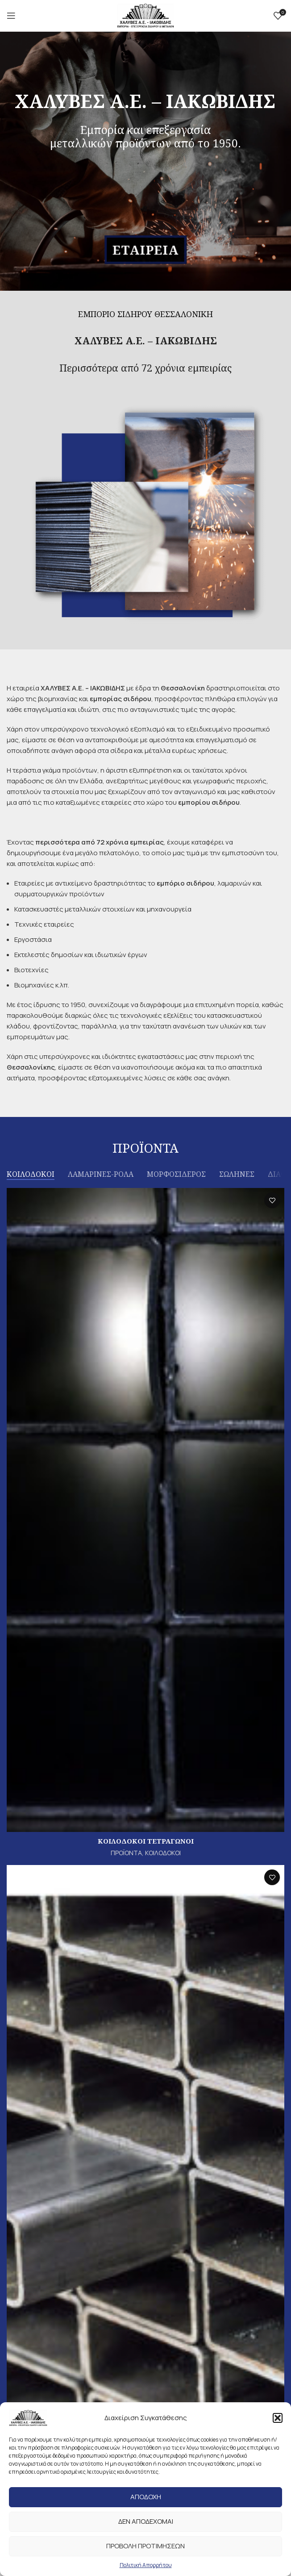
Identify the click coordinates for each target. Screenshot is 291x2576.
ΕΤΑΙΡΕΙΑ (146, 250)
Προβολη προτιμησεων (145, 2546)
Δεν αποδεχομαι (145, 2521)
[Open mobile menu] (11, 16)
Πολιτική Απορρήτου (146, 2565)
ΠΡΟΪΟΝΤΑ (126, 1852)
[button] (277, 2417)
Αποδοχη (145, 2496)
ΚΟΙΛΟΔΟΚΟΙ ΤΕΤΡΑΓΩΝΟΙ (146, 1840)
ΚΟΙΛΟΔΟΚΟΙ (163, 1852)
